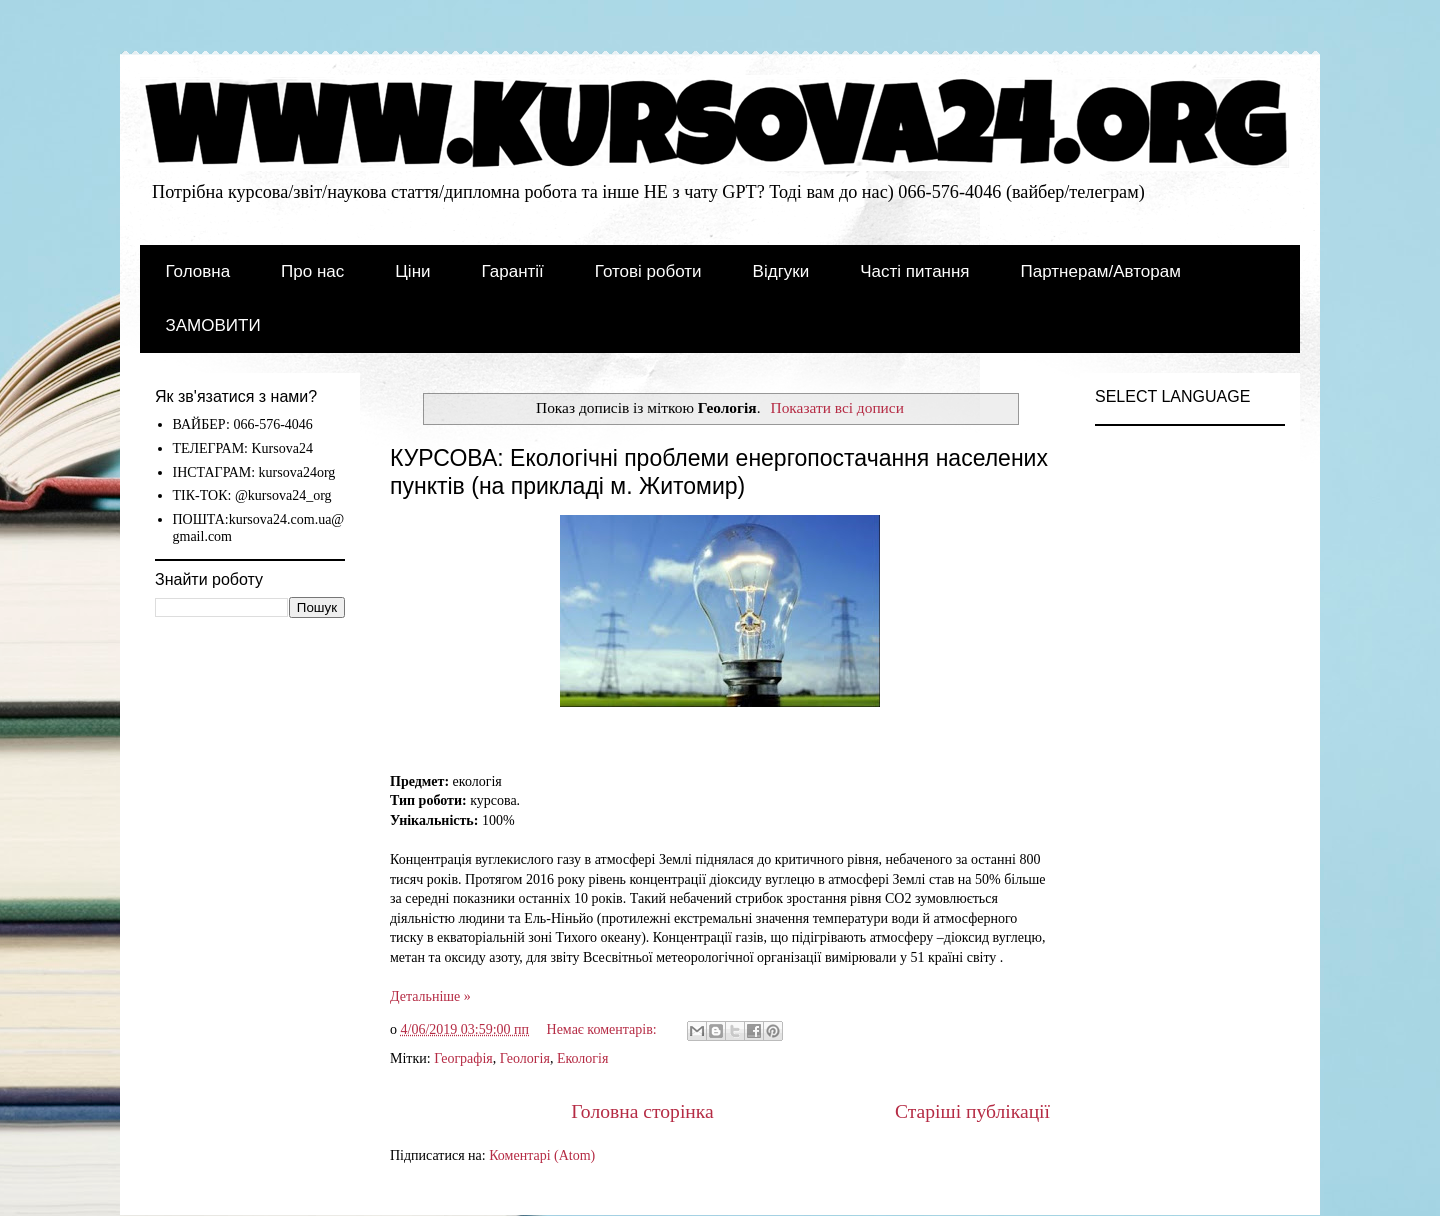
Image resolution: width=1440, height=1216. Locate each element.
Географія (463, 1058)
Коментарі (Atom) (542, 1155)
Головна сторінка (642, 1111)
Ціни (412, 271)
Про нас (312, 271)
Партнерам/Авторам (1101, 271)
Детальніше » (430, 996)
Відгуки (781, 271)
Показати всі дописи (837, 407)
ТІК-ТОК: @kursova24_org (252, 495)
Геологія (525, 1058)
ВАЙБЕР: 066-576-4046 (243, 424)
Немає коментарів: (604, 1029)
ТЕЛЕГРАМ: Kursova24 (243, 448)
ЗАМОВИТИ (213, 325)
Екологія (583, 1058)
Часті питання (914, 271)
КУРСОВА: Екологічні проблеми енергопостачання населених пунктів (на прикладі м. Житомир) (719, 472)
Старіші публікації (972, 1111)
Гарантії (513, 271)
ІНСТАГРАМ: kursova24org (254, 472)
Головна (198, 271)
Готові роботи (648, 271)
